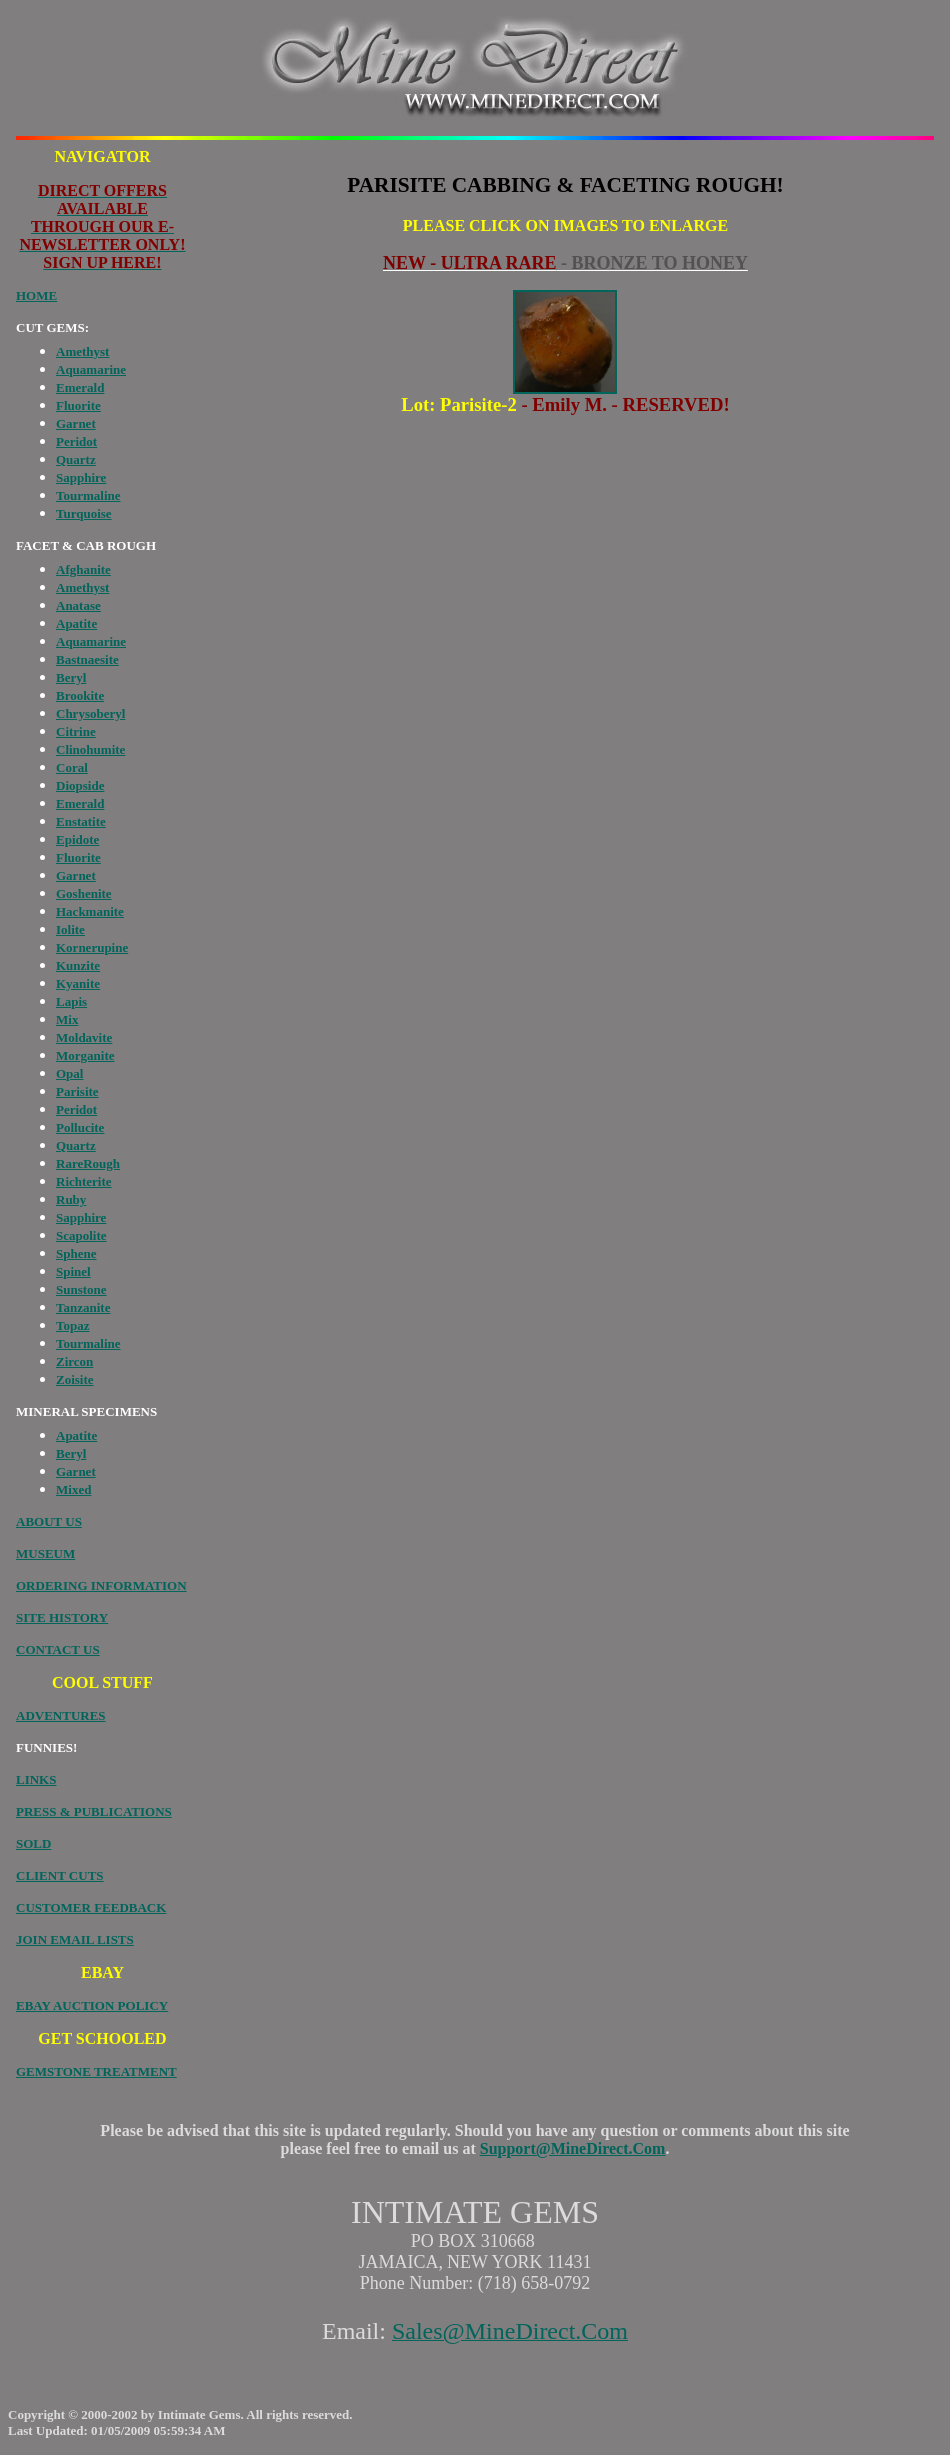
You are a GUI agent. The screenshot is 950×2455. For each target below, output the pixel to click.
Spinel (73, 1271)
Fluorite (78, 405)
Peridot (76, 441)
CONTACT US (58, 1649)
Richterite (84, 1181)
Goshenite (84, 893)
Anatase (78, 605)
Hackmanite (90, 911)
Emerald (80, 387)
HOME (36, 295)
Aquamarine (91, 369)
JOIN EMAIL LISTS (75, 1939)
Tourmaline (88, 495)
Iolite (70, 929)
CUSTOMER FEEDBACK (91, 1907)
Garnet (76, 423)
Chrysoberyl (90, 713)
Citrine (76, 731)
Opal (69, 1073)
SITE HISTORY (62, 1617)
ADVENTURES (61, 1715)
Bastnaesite (87, 659)
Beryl (71, 677)
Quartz (76, 459)
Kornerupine (92, 947)
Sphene (76, 1253)
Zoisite (75, 1379)
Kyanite (78, 983)
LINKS (36, 1779)
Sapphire (81, 477)
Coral (72, 767)
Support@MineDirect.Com (573, 2148)
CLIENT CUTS (60, 1875)
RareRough (88, 1163)
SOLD (33, 1843)
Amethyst (82, 351)
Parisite (77, 1091)
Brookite (80, 695)
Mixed (73, 1489)
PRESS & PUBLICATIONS (94, 1811)
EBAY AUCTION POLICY (92, 2005)
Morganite (85, 1055)
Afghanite (83, 569)
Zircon (74, 1361)
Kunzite (78, 965)
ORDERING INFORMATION (101, 1585)
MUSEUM (45, 1553)
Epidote (77, 839)
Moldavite (84, 1037)
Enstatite (81, 821)
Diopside (80, 785)
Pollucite (80, 1127)
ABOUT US (49, 1521)
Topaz (72, 1325)
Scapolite (81, 1235)
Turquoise (84, 513)
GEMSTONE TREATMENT (96, 2071)
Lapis (71, 1001)
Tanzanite (83, 1307)
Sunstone (81, 1289)
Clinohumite (90, 749)
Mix (67, 1019)
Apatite (76, 623)
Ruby (71, 1199)
